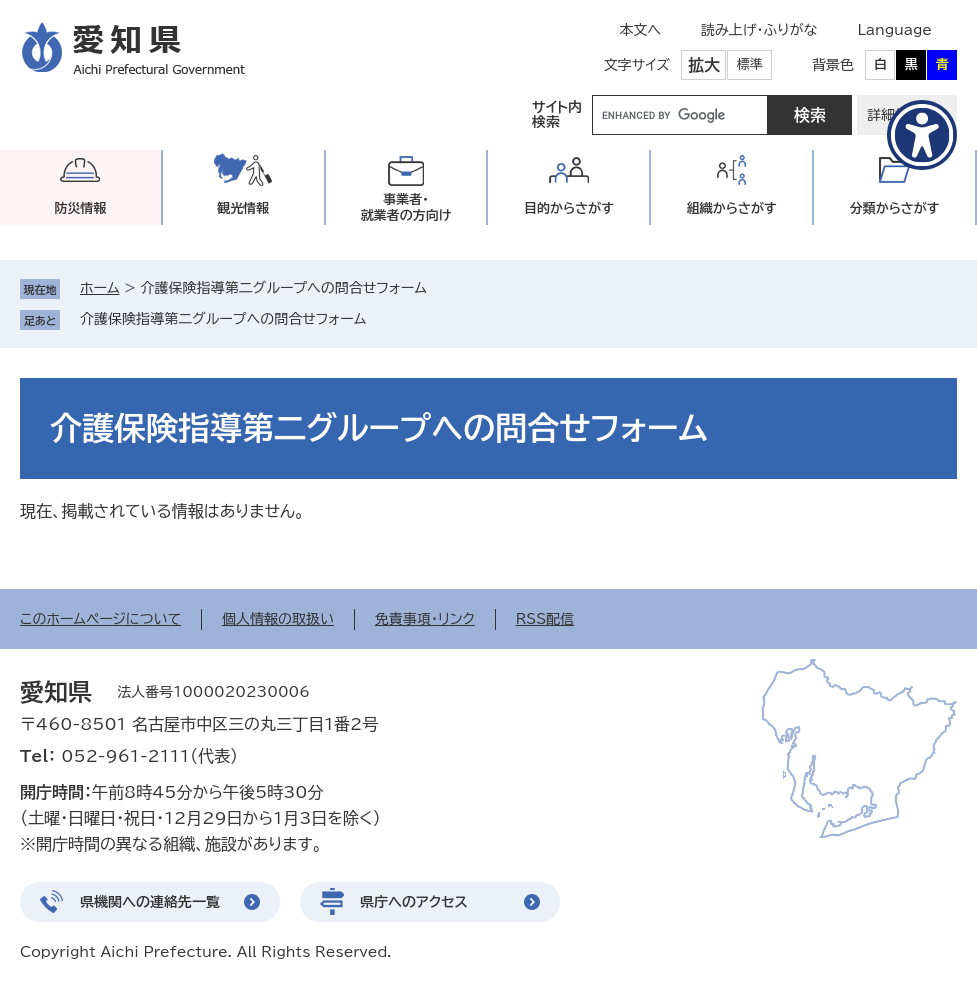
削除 (380, 319)
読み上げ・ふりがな (759, 30)
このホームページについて (100, 619)
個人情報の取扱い (278, 619)
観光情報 (243, 208)
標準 (750, 64)
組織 (732, 208)
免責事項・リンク (425, 619)
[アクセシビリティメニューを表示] (922, 135)
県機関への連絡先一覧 (150, 902)
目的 (569, 208)
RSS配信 (545, 619)
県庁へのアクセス (414, 902)
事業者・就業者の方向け (406, 207)
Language (894, 30)
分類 (895, 208)
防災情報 (80, 208)
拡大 (704, 65)
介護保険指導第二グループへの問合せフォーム (223, 319)
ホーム (99, 288)
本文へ (640, 30)
